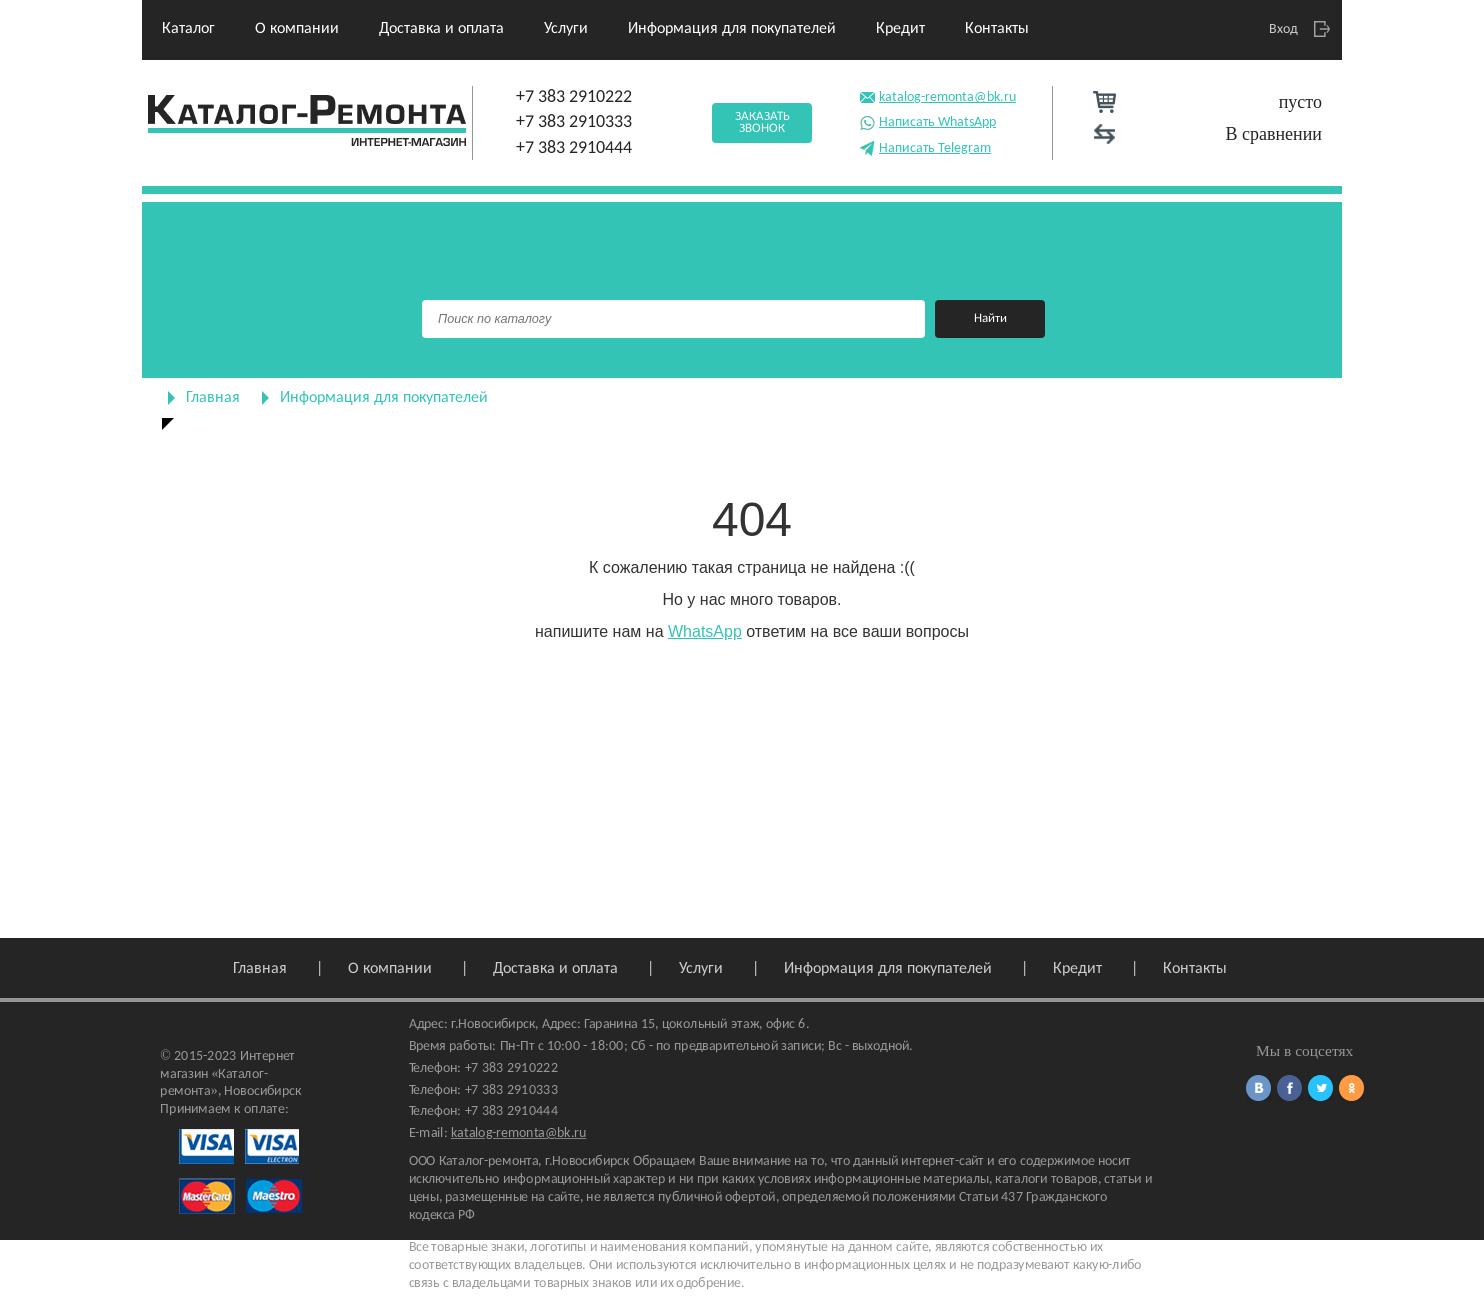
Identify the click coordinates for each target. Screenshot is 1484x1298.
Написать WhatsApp (927, 120)
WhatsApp (705, 631)
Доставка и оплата (441, 29)
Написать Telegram (925, 146)
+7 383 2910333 (574, 122)
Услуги (566, 29)
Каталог (188, 29)
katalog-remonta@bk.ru (937, 95)
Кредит (900, 29)
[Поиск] (673, 319)
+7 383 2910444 (574, 148)
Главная (213, 398)
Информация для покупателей (732, 29)
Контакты (997, 29)
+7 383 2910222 (574, 97)
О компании (297, 29)
